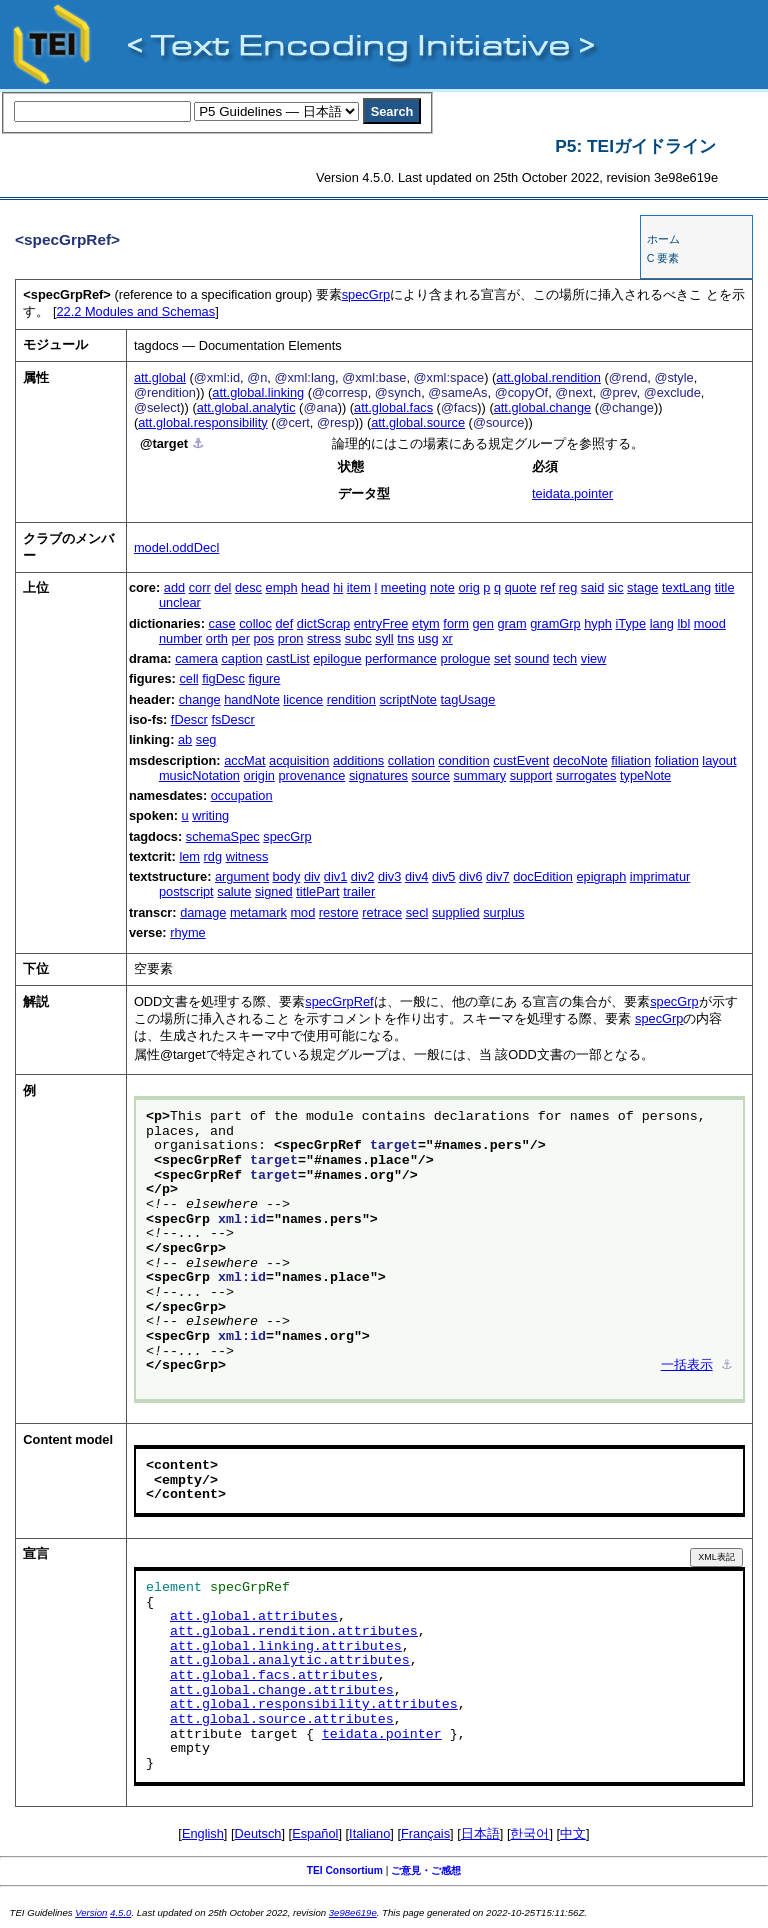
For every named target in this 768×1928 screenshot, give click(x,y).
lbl (683, 623)
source (431, 775)
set (502, 658)
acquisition (299, 760)
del (222, 587)
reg (568, 587)
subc (358, 638)
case (222, 623)
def (284, 623)
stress (324, 638)
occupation (242, 795)
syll (384, 638)
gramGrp (555, 623)
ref (547, 587)
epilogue (337, 658)
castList (287, 658)
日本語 (480, 1833)
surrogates (586, 775)
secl (417, 912)
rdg (213, 856)
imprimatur (660, 876)
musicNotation (199, 775)
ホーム (663, 239)
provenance (311, 775)
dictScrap (323, 623)
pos (264, 638)
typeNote (645, 775)
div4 (416, 876)
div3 (389, 876)
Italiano (369, 1833)
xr (447, 638)
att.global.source (418, 422)
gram (511, 623)
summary (479, 775)
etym (426, 623)
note (442, 587)
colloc (255, 623)
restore (339, 912)
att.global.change (542, 407)
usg (428, 638)
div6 (470, 876)
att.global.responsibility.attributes (314, 1705)
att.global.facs (393, 407)
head (315, 587)
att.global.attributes (254, 1617)
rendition (351, 699)
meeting (404, 587)
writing (210, 815)
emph (282, 587)
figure (264, 678)
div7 (497, 876)
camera (196, 658)
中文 (573, 1833)
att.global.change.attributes (282, 1691)
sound (532, 658)
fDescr (189, 719)
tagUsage (468, 699)
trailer (359, 891)
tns (405, 638)
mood (710, 623)
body (287, 876)
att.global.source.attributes (282, 1720)
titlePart (317, 891)
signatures (378, 775)
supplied (456, 912)
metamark (258, 912)
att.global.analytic (246, 407)
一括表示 (687, 1366)
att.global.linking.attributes (286, 1647)
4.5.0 (120, 1912)
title (725, 587)
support (531, 775)
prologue (466, 658)
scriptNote (408, 699)
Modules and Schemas (135, 311)
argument (242, 876)
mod (302, 912)
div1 (335, 876)
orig (468, 587)
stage (642, 587)
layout (719, 760)
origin (259, 775)
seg (206, 739)
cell (188, 678)
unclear (180, 602)
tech (565, 658)
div (312, 876)
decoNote (580, 760)
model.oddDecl (176, 547)
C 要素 (663, 258)
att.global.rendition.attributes (294, 1632)
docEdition (543, 876)
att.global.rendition (548, 377)
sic (616, 587)
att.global (160, 377)
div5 (443, 876)
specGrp (366, 294)
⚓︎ (198, 443)
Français (425, 1833)
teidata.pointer (572, 493)
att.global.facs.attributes (274, 1676)
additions (358, 760)
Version (91, 1912)
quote (521, 587)
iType (631, 623)
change (200, 699)
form (456, 623)
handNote (252, 699)
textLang (686, 587)
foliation (677, 760)
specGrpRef (339, 1001)
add (174, 587)
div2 (362, 876)
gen (483, 623)
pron (291, 638)
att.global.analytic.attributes (290, 1661)
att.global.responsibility (202, 422)
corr (200, 587)
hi (338, 587)
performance (401, 658)
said (592, 587)
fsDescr (232, 719)
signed (274, 891)
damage (203, 912)
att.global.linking (258, 392)
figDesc (223, 678)
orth (217, 638)
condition (463, 760)
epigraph (601, 876)
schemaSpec (223, 836)
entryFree (381, 623)
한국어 (529, 1833)
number (180, 638)
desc (248, 587)
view (594, 658)
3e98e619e (353, 1912)
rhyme (188, 932)
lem (189, 856)
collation (411, 760)
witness (247, 856)
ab (185, 739)
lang (662, 623)
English (203, 1833)
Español (315, 1833)
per (240, 638)
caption (241, 658)
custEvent (521, 760)
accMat (244, 760)
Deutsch (258, 1833)
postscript (186, 891)
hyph (598, 623)
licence (303, 699)
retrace (382, 912)
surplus (503, 912)
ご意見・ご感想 (426, 1870)
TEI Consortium (345, 1870)
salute (234, 891)
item (359, 587)
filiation (631, 760)
